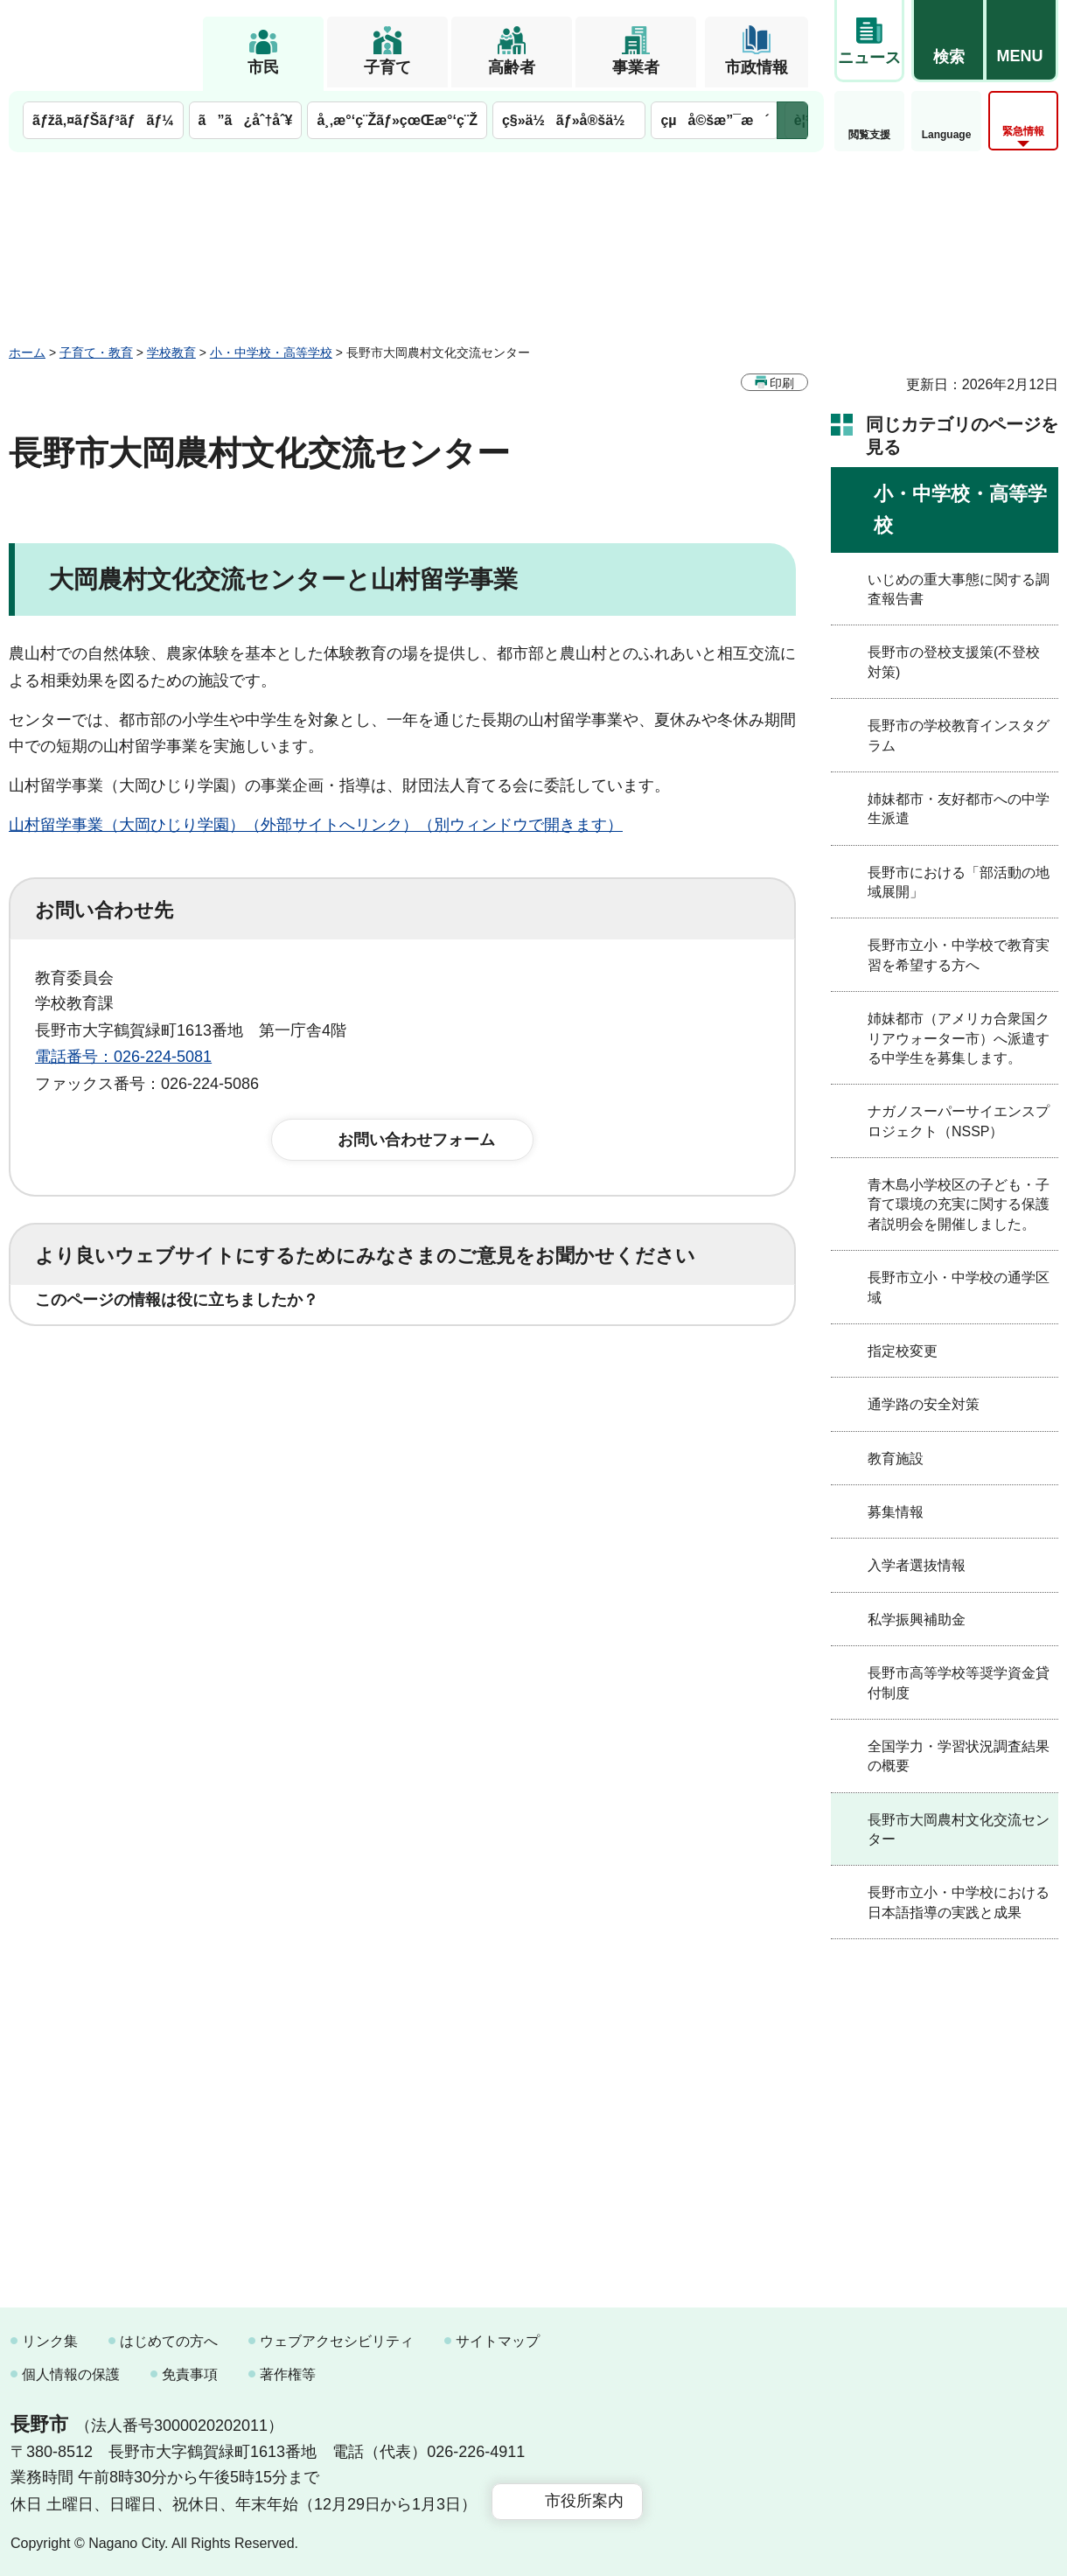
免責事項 (190, 2374)
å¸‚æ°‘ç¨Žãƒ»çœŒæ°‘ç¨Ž (397, 120)
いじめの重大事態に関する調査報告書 (959, 589)
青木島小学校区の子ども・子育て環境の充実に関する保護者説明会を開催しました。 (959, 1204)
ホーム (27, 353)
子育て (387, 67)
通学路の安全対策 (924, 1404)
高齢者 (511, 67)
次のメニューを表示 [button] (792, 120)
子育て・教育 (96, 353)
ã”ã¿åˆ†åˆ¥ (246, 120)
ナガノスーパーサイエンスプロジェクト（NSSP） (959, 1121)
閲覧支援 (869, 135)
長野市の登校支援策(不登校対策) (954, 662)
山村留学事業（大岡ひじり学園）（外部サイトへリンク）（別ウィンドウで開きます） (316, 825)
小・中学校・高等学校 (271, 353)
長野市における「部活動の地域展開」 (959, 882)
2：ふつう (248, 1354)
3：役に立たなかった (407, 1354)
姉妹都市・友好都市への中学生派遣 (959, 809)
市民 (263, 67)
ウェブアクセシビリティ (337, 2341)
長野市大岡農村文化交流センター (959, 1829)
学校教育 (171, 353)
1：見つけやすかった (136, 1431)
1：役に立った (112, 1354)
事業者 (635, 67)
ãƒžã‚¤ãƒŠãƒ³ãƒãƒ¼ (103, 120)
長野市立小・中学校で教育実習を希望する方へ (959, 955)
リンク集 (50, 2341)
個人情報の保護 (71, 2374)
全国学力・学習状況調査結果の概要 (959, 1756)
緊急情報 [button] (1023, 131)
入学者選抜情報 (917, 1565)
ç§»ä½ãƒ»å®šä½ (569, 120)
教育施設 (896, 1458)
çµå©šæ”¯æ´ (714, 120)
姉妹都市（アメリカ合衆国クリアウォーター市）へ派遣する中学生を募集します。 (959, 1038)
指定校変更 (903, 1351)
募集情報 (896, 1511)
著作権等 (288, 2374)
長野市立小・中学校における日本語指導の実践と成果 (959, 1902)
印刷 (782, 383)
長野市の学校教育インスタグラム (959, 735)
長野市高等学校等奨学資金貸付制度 (959, 1682)
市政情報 (756, 67)
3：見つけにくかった (455, 1431)
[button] (948, 41)
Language (947, 135)
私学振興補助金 (917, 1619)
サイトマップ (498, 2341)
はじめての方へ (169, 2341)
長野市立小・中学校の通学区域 (959, 1287)
